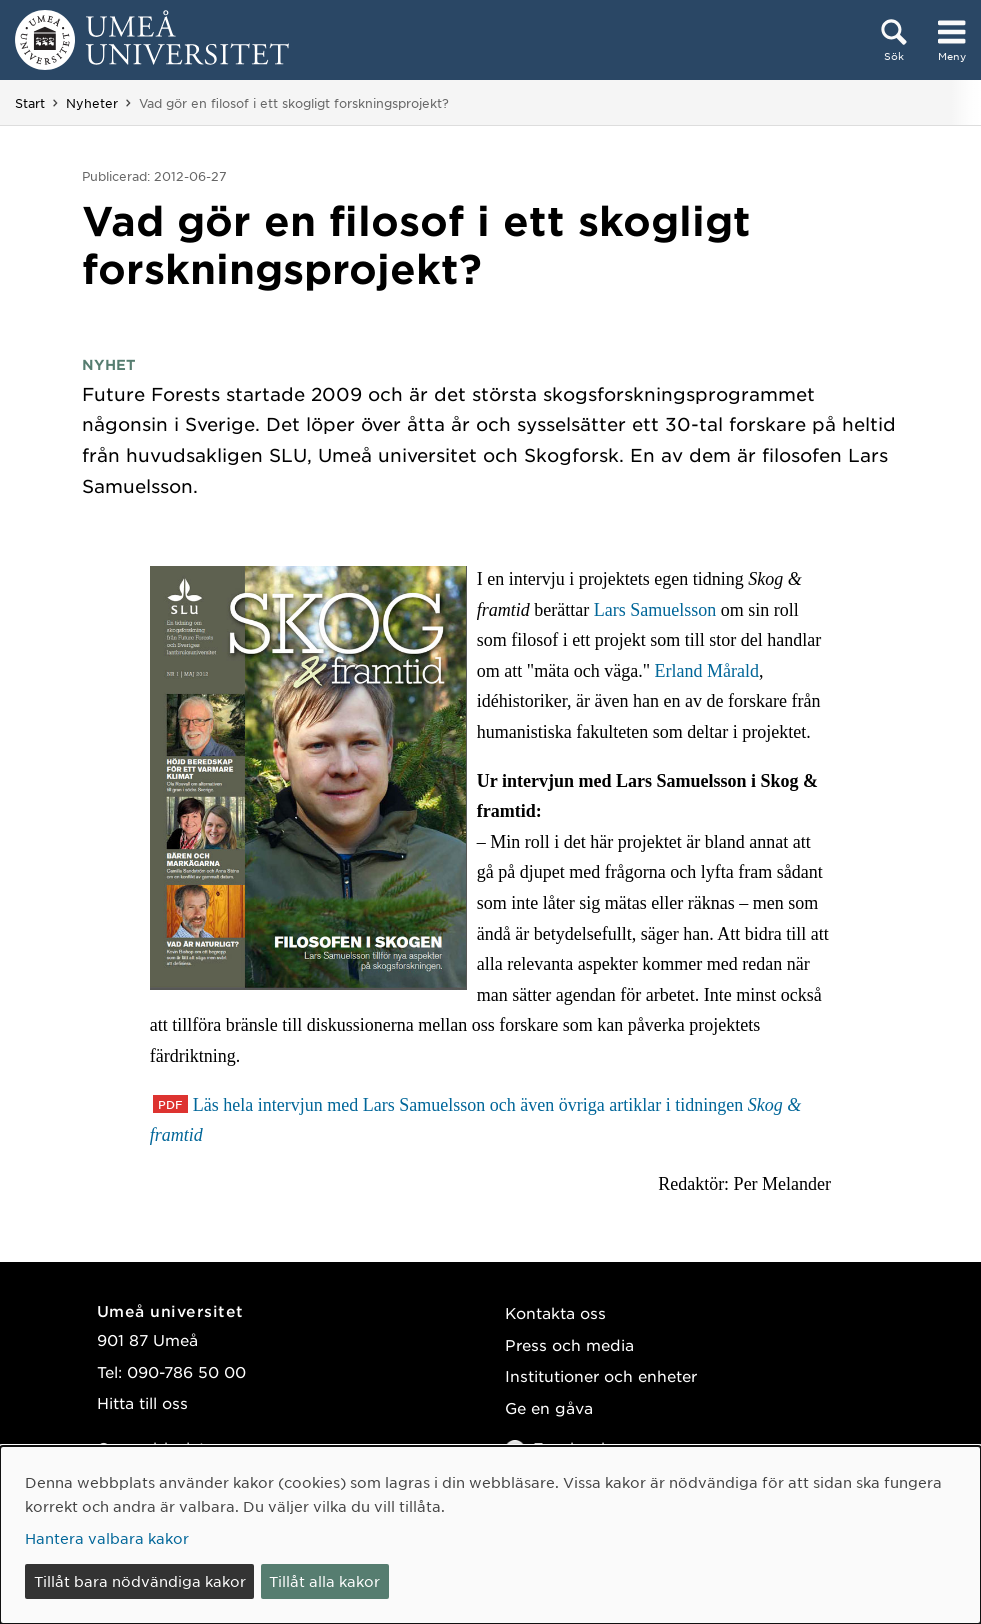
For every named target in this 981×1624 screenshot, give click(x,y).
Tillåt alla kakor (324, 1581)
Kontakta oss (555, 1312)
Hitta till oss (142, 1402)
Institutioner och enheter (601, 1375)
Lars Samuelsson (655, 610)
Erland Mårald (706, 671)
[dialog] (490, 1535)
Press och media (569, 1344)
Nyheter (92, 103)
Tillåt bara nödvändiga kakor (140, 1581)
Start (30, 103)
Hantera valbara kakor (107, 1538)
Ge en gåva (549, 1407)
